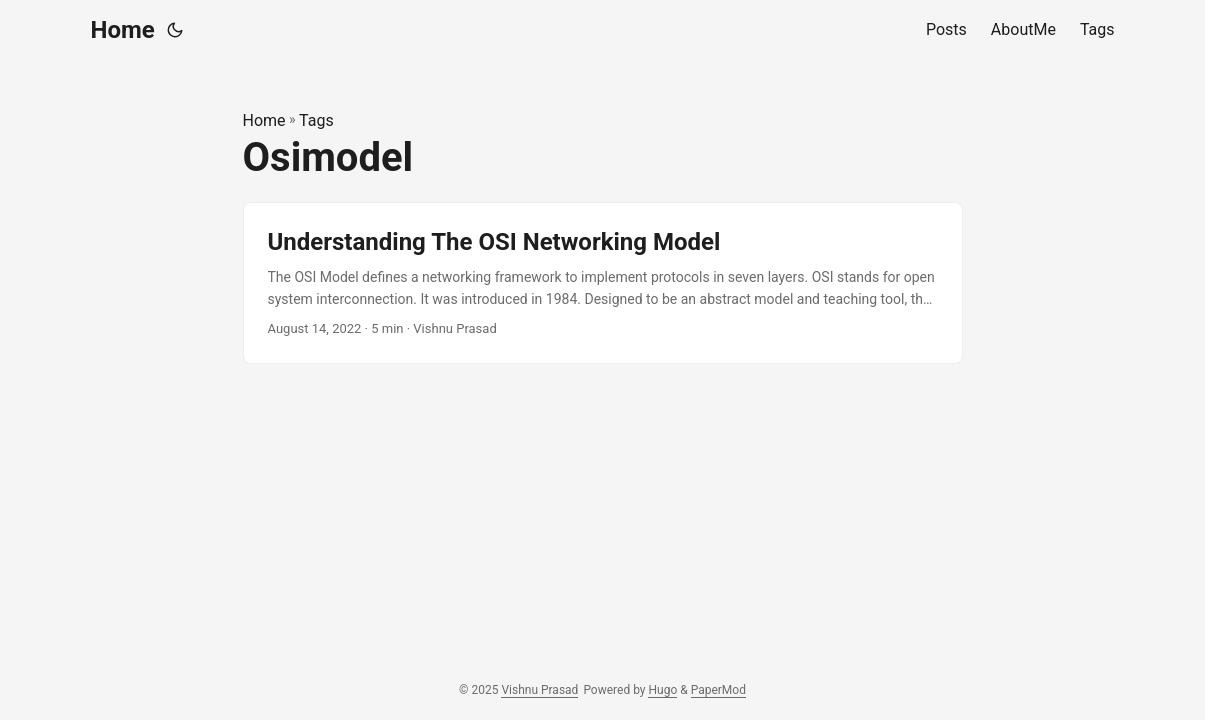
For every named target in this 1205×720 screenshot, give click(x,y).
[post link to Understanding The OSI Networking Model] (603, 283)
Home (123, 30)
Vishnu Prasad (539, 690)
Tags (316, 120)
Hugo (662, 690)
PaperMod (718, 690)
